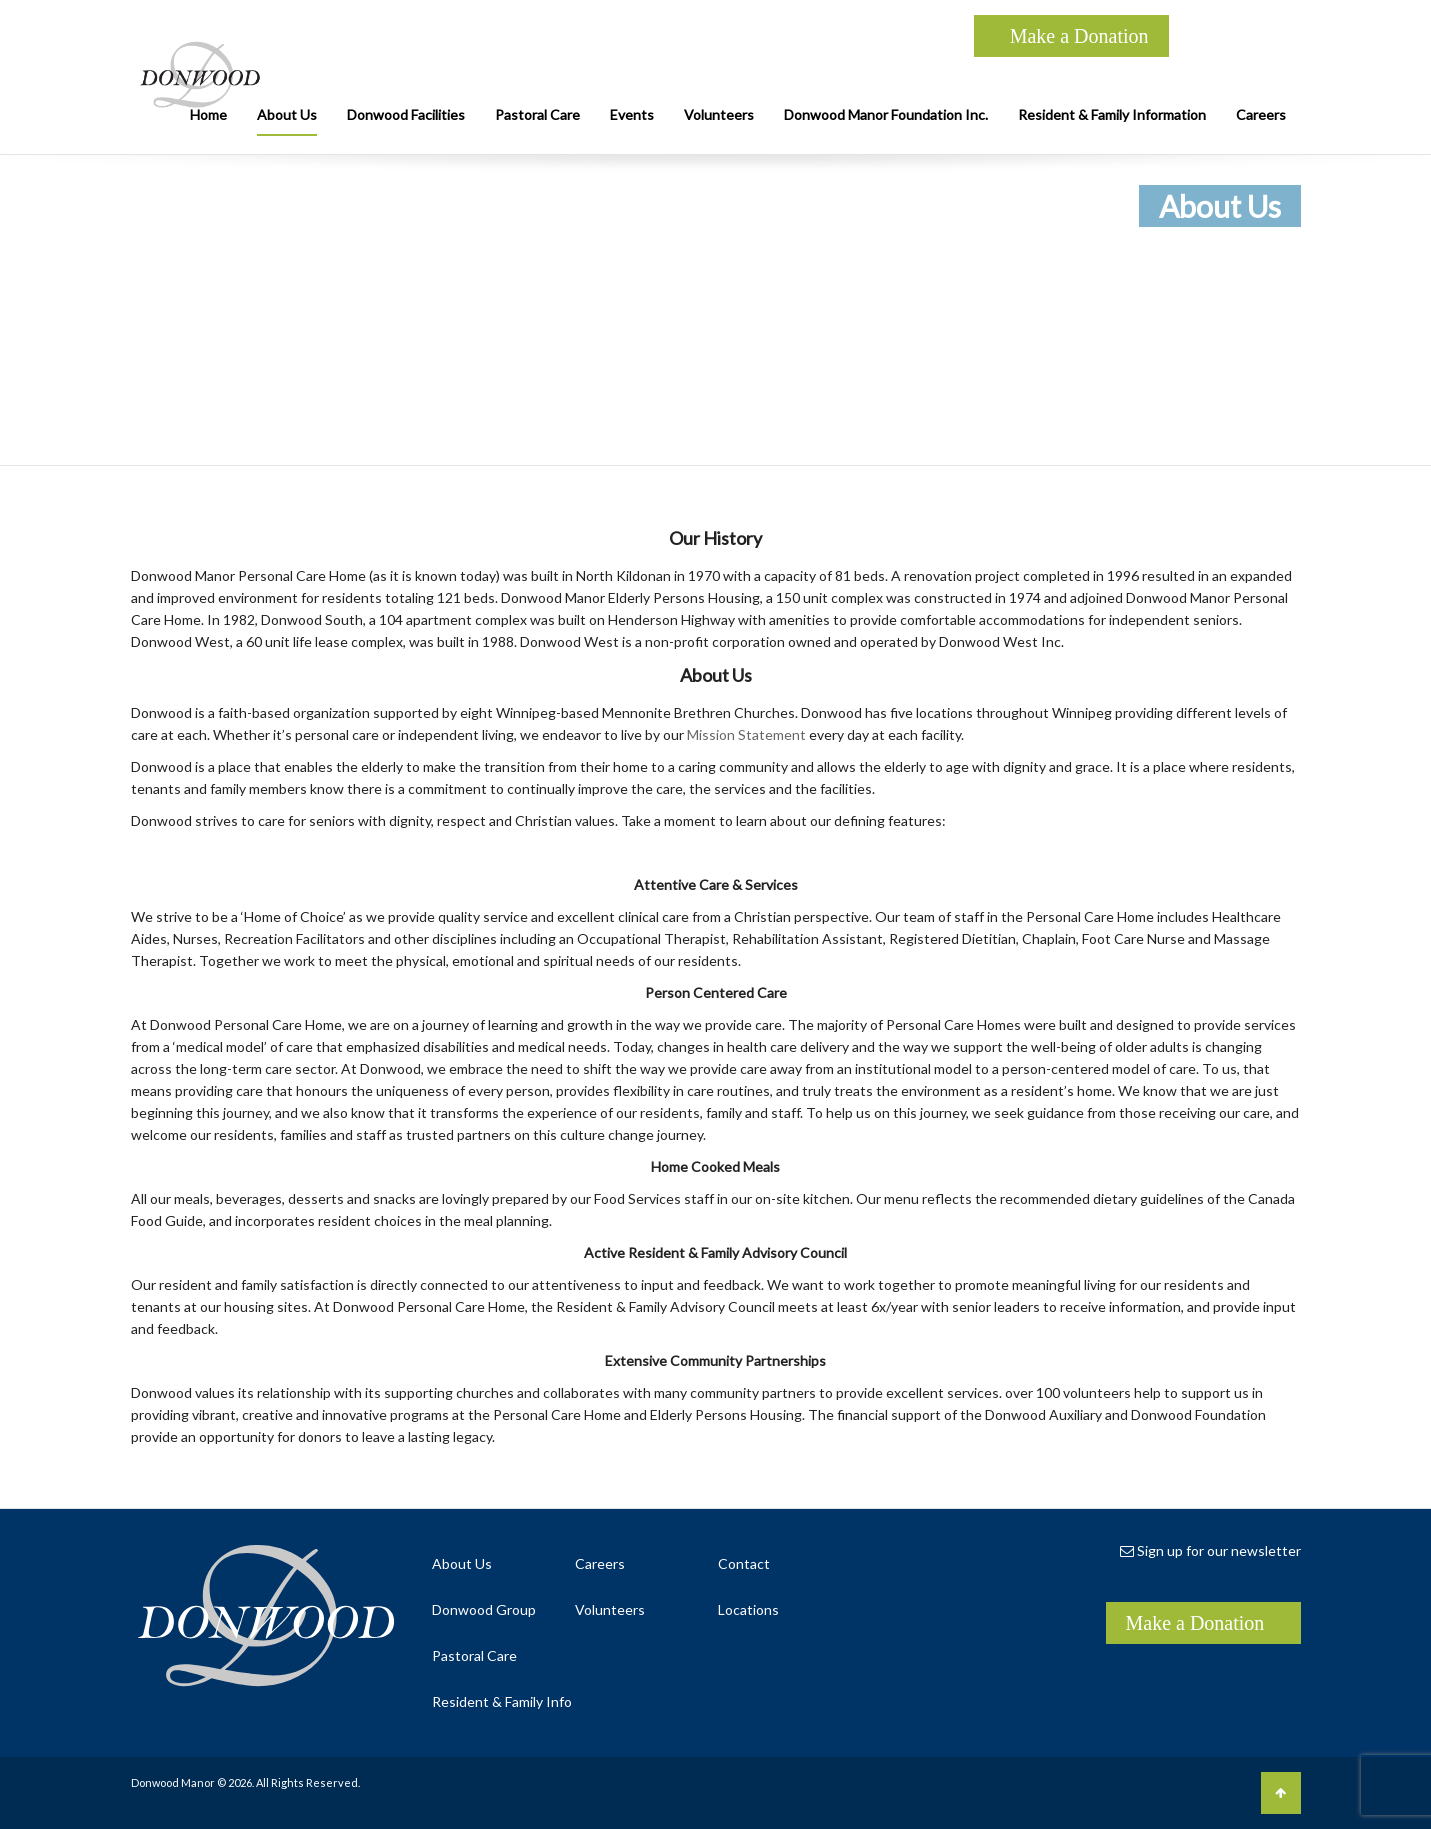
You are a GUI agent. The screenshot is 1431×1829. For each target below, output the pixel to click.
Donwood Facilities (406, 114)
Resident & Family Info (502, 1701)
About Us (287, 114)
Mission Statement (746, 734)
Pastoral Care (537, 114)
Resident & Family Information (1112, 114)
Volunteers (719, 114)
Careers (1261, 114)
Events (632, 114)
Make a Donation (1079, 36)
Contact (744, 1563)
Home (208, 114)
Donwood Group (484, 1609)
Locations (748, 1609)
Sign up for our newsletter (1210, 1550)
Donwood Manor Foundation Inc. (886, 114)
